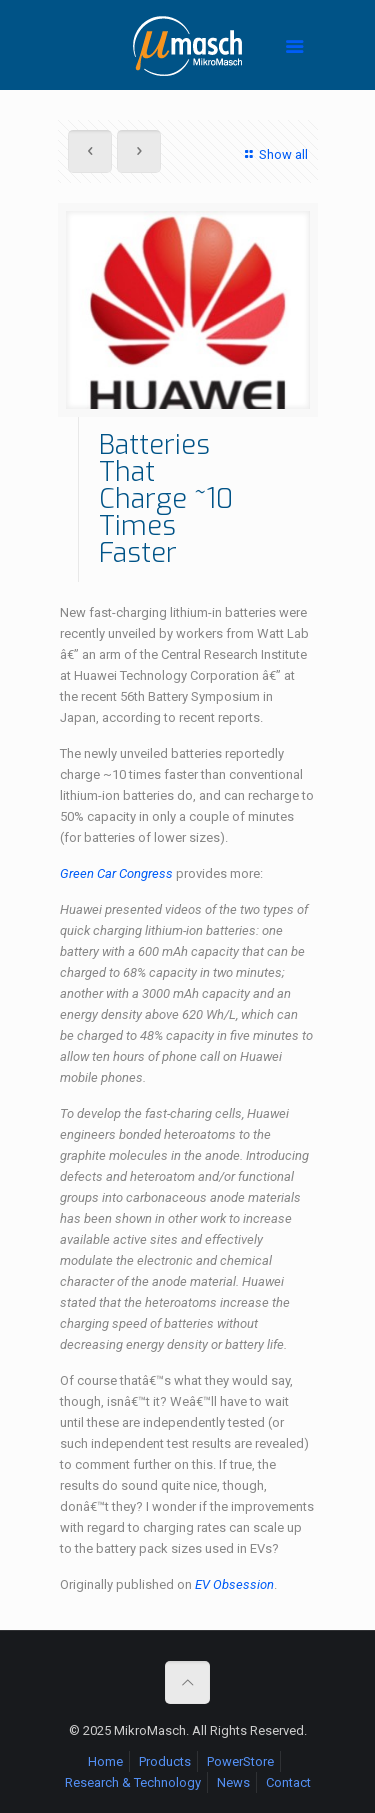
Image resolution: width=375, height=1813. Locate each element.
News (233, 1782)
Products (165, 1761)
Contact (288, 1782)
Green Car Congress (116, 873)
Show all (273, 154)
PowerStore (240, 1761)
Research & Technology (133, 1782)
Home (105, 1761)
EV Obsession (234, 1584)
